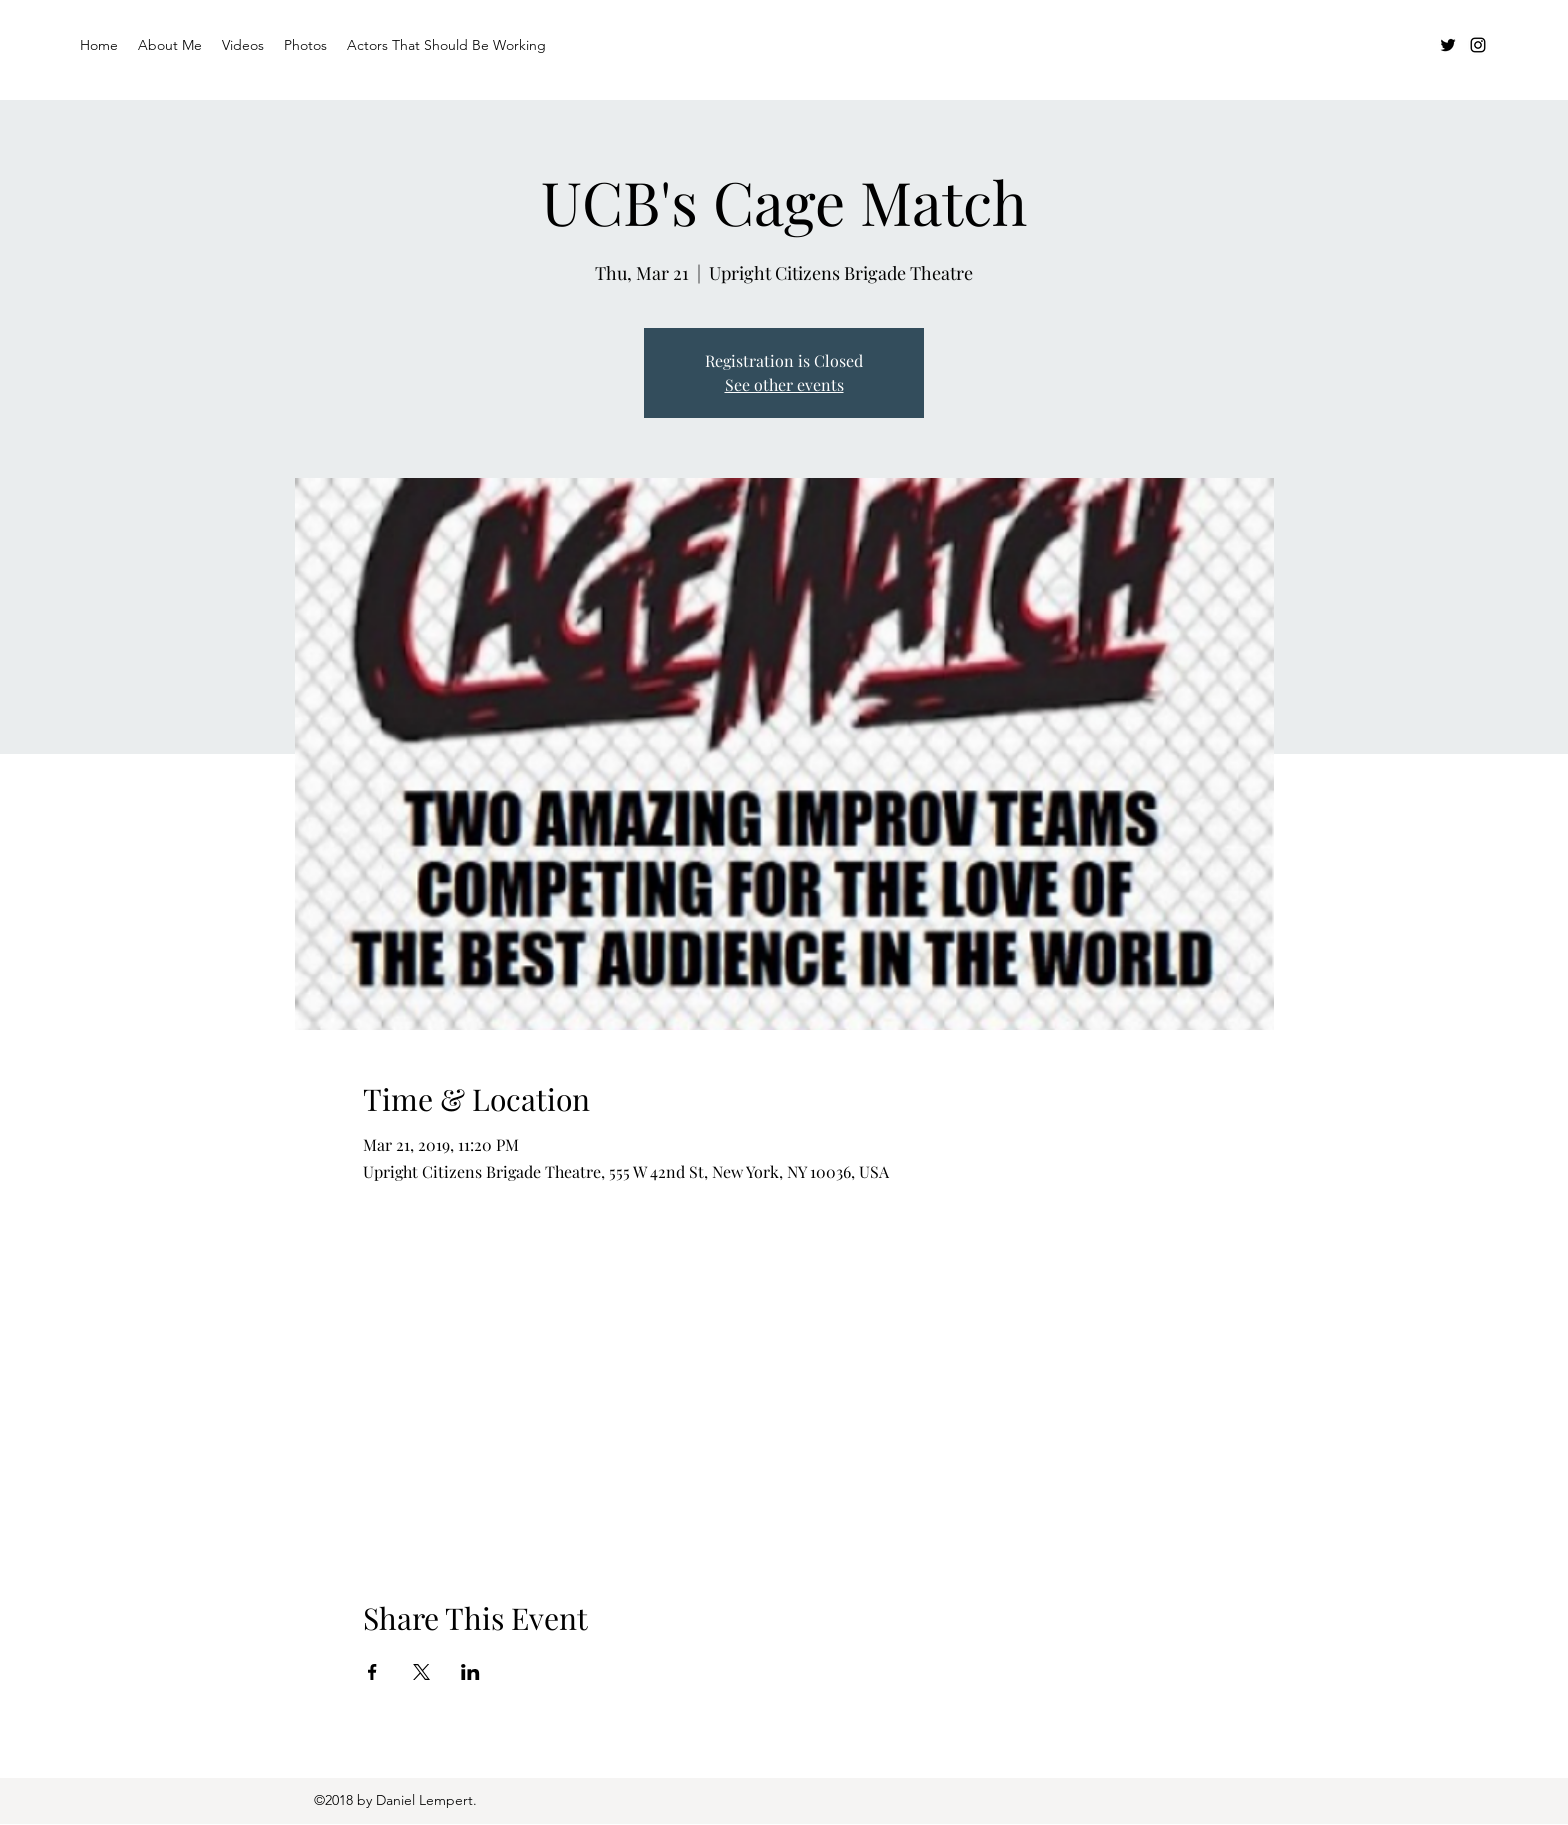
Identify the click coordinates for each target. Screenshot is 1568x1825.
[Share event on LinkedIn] (470, 1672)
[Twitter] (1448, 45)
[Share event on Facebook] (372, 1672)
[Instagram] (1478, 45)
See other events (784, 384)
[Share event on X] (421, 1672)
